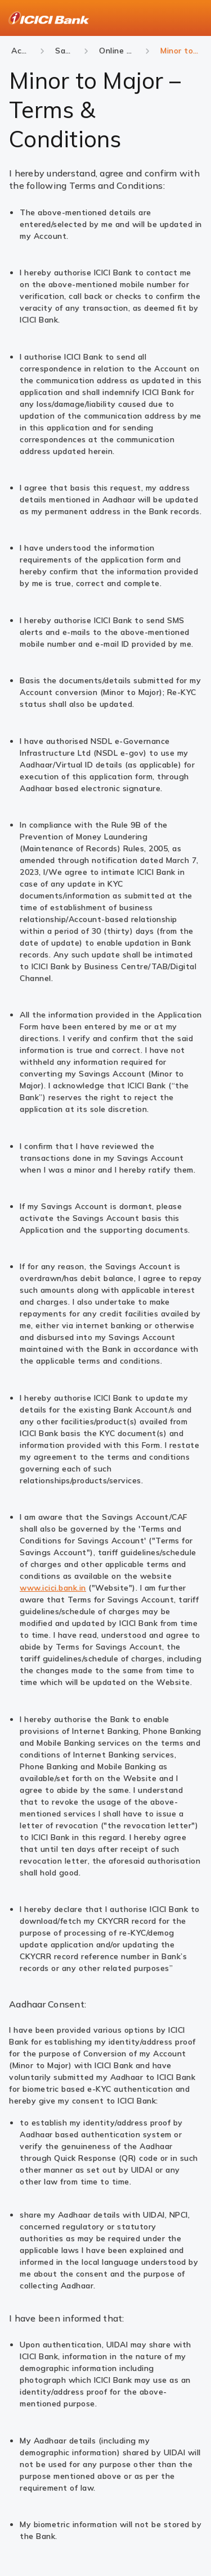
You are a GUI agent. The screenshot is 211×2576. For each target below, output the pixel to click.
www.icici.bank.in (53, 1588)
